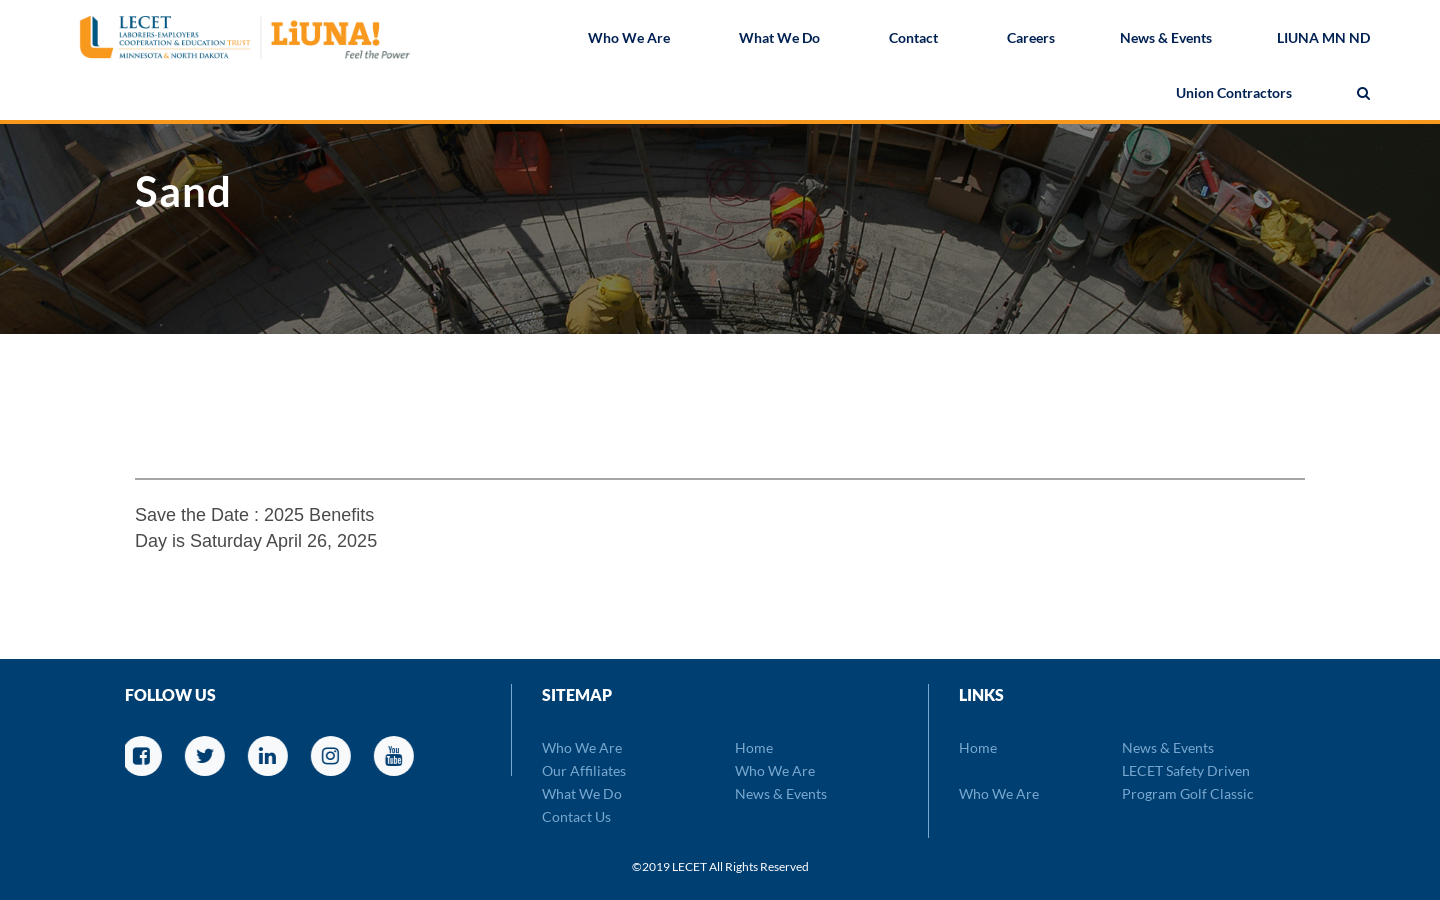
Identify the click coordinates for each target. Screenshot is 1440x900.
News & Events (1166, 39)
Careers (1031, 39)
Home (754, 747)
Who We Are (629, 39)
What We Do (779, 39)
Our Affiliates (584, 770)
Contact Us (576, 816)
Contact (913, 39)
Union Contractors (1234, 94)
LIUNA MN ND (1323, 39)
